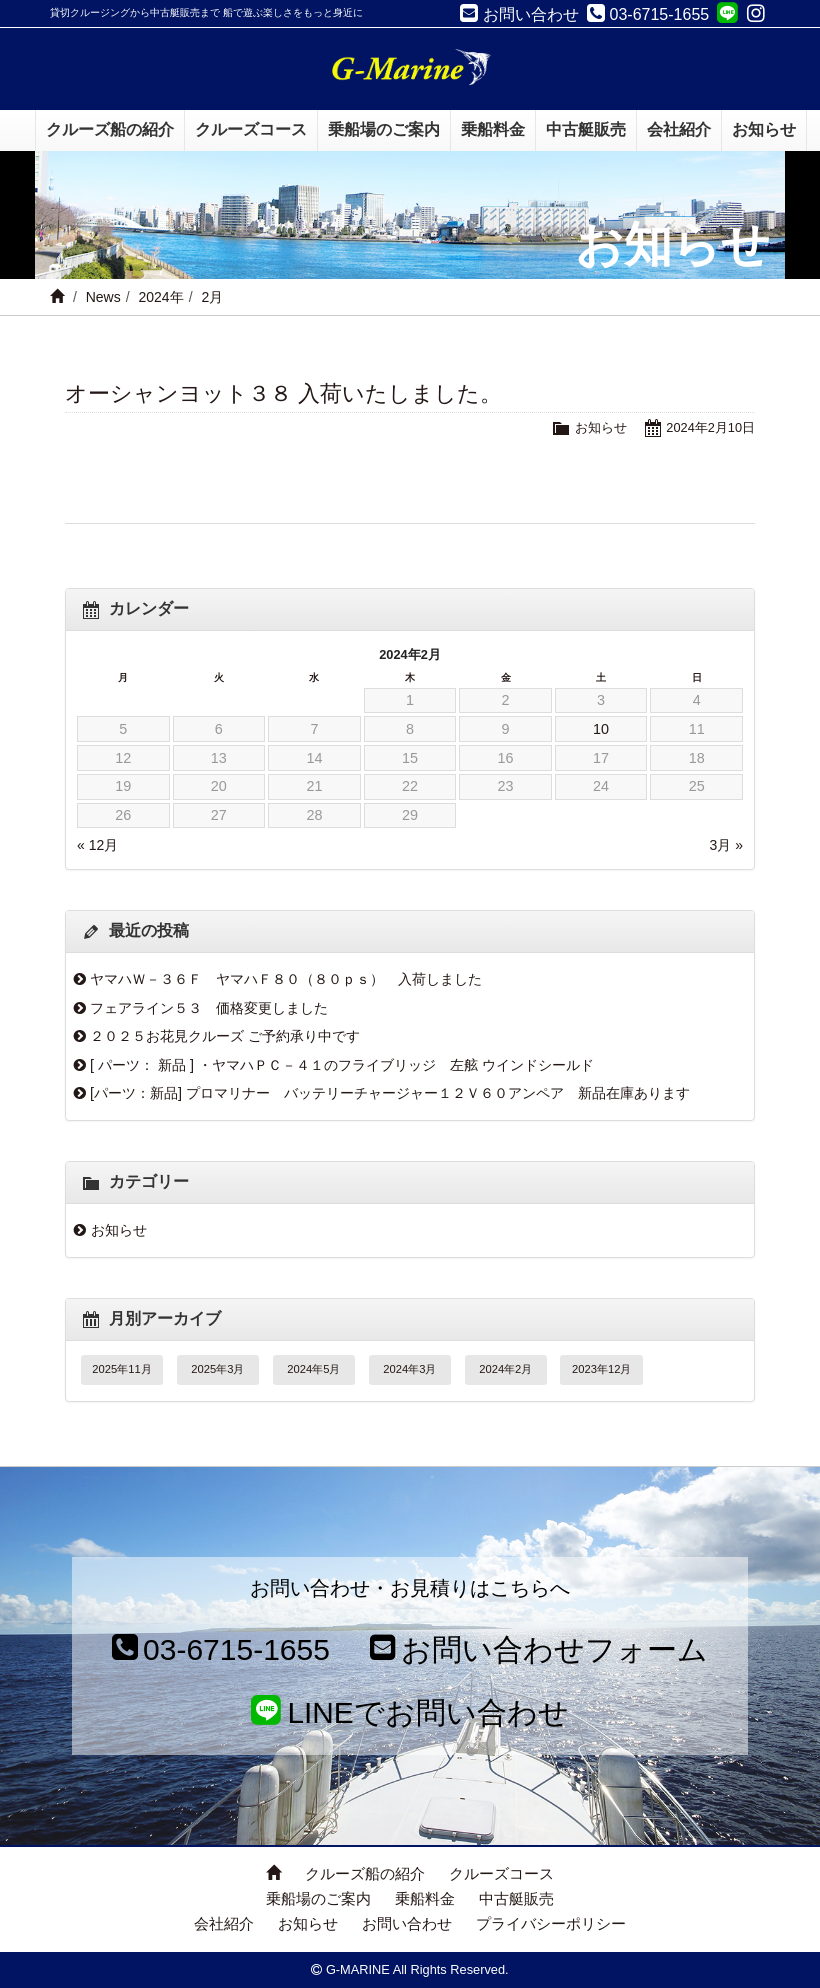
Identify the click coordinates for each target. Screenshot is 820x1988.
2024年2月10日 (710, 427)
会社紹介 (224, 1923)
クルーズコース (501, 1873)
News (103, 297)
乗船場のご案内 (318, 1898)
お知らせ (601, 427)
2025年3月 (217, 1369)
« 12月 (97, 845)
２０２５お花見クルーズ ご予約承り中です (225, 1036)
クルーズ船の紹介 (365, 1873)
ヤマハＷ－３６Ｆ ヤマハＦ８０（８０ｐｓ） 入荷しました (286, 979)
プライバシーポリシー (551, 1923)
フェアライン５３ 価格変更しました (209, 1008)
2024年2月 (505, 1369)
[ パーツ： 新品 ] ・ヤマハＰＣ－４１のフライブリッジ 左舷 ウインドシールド (342, 1065)
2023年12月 (601, 1369)
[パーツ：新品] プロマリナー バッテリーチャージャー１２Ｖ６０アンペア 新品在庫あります (390, 1093)
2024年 (160, 297)
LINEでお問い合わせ (410, 1712)
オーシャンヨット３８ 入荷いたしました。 (283, 393)
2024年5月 (313, 1369)
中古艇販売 (516, 1898)
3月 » (726, 845)
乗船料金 (425, 1898)
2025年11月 (121, 1369)
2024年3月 (409, 1369)
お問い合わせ (407, 1923)
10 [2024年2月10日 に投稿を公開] (601, 729)
